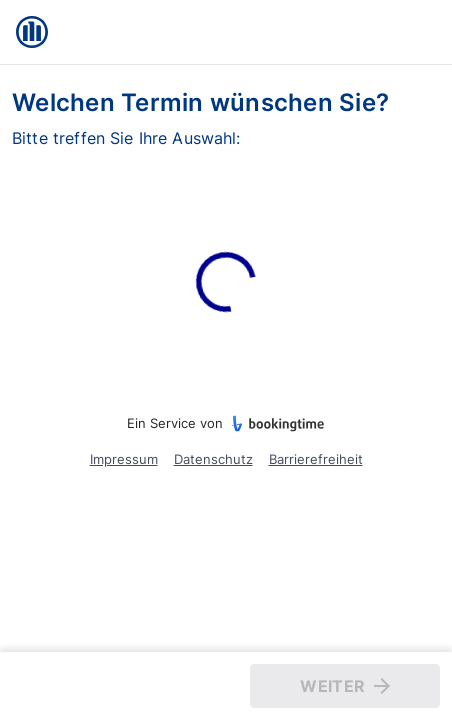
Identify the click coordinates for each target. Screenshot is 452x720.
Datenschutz (213, 459)
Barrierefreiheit (316, 459)
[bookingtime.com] (274, 424)
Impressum (124, 459)
